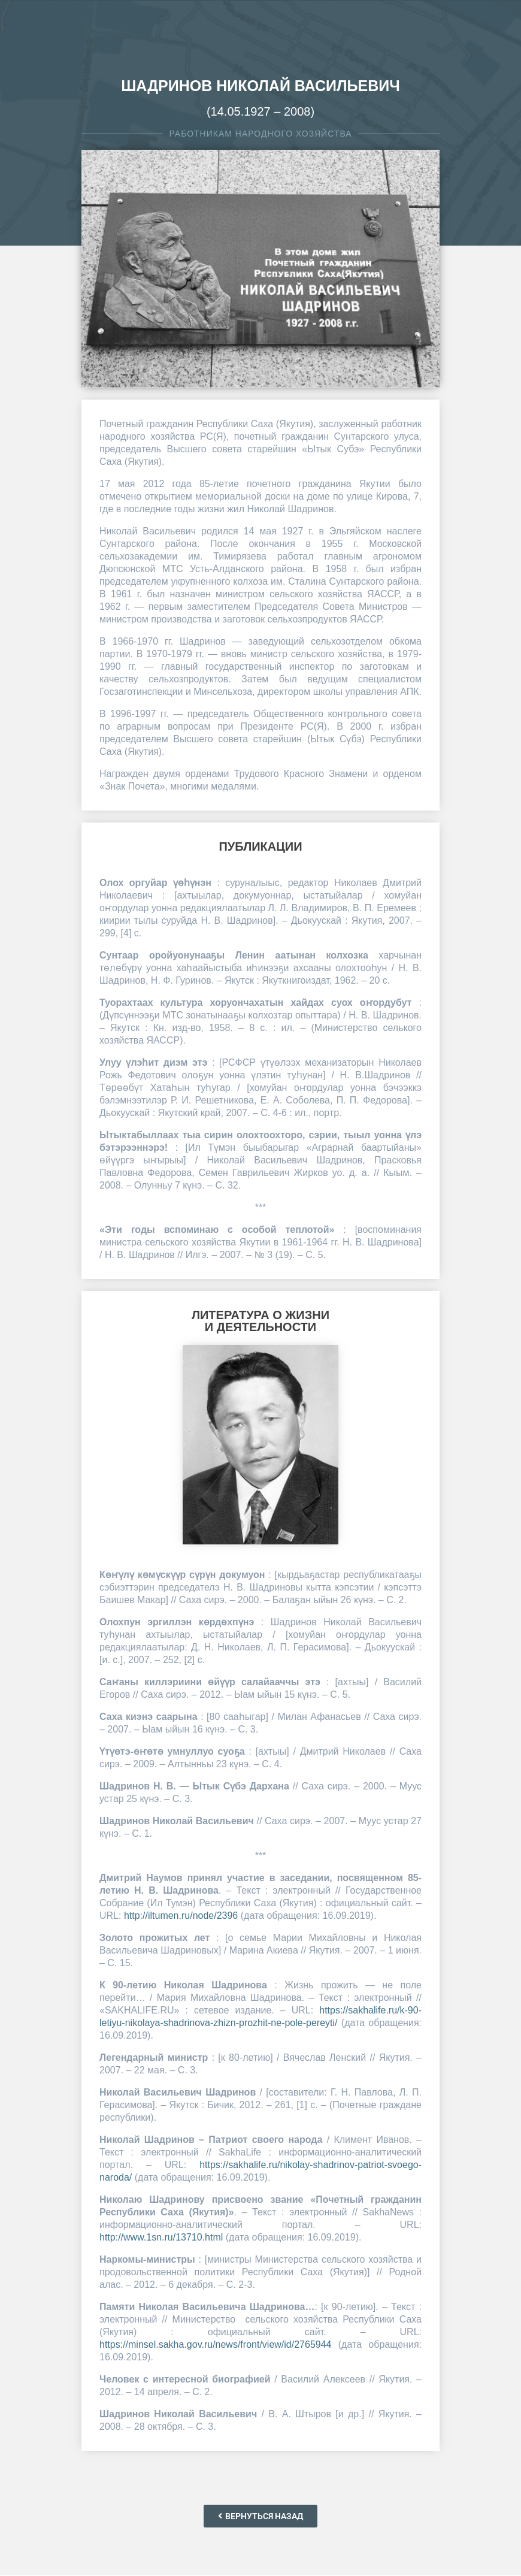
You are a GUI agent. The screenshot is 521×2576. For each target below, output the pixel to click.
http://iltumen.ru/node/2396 (181, 1915)
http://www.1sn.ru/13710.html (161, 2237)
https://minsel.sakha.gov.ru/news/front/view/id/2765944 (215, 2344)
